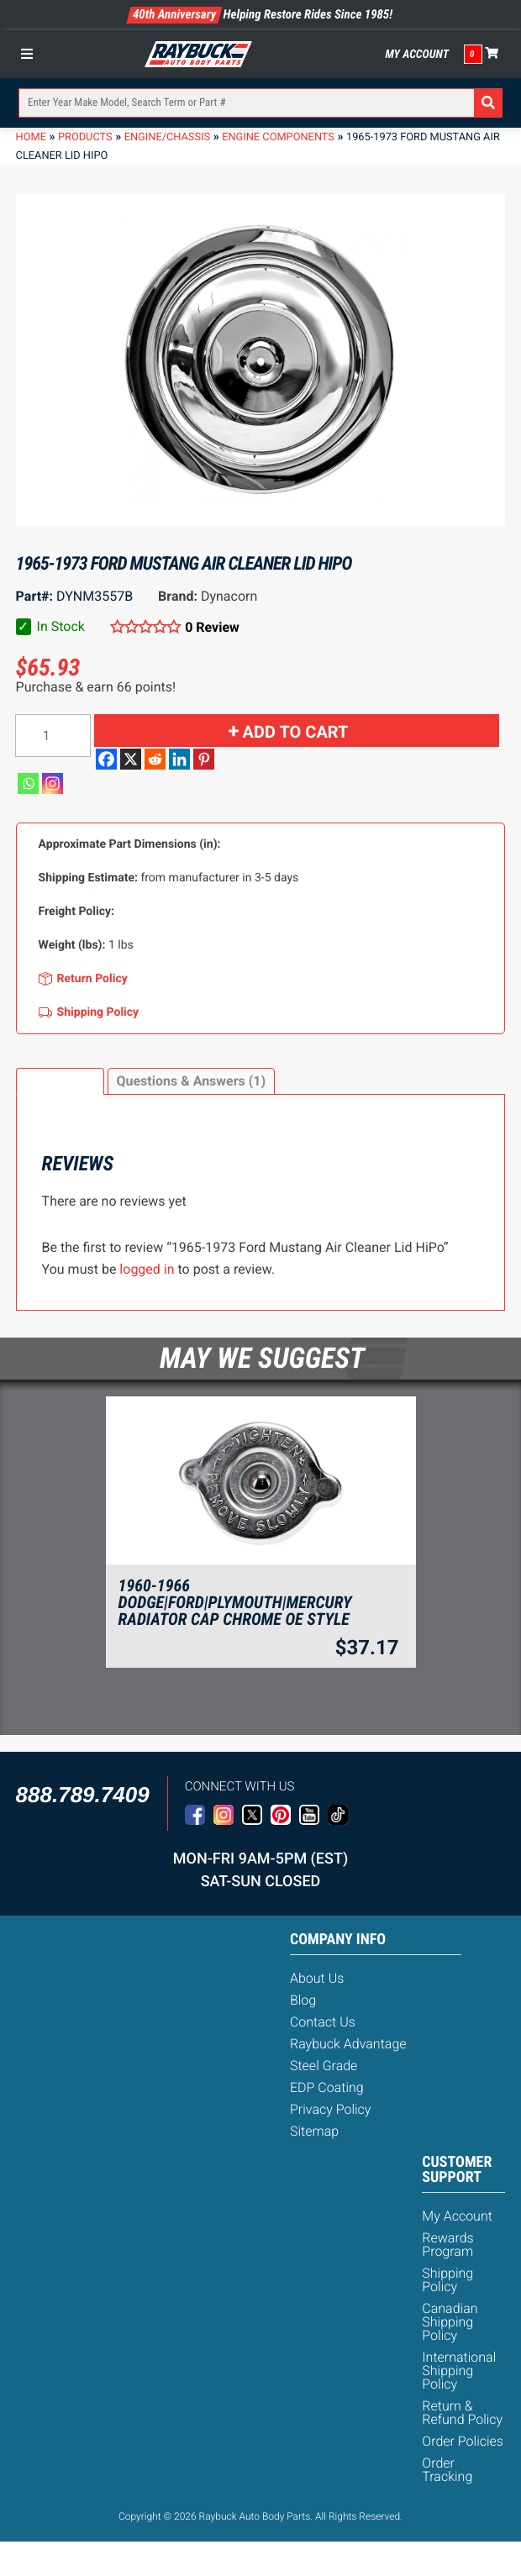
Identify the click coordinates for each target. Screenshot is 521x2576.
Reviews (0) (59, 1081)
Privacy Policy (330, 2109)
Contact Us (322, 2022)
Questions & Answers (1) (191, 1081)
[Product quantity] (53, 735)
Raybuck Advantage (348, 2044)
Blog (303, 2000)
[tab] (60, 1081)
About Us (317, 1978)
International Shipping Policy (459, 2370)
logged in (146, 1269)
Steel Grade (323, 2066)
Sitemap (314, 2131)
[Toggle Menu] (31, 53)
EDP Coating (327, 2087)
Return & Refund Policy (462, 2412)
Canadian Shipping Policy (449, 2321)
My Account (417, 54)
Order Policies (462, 2441)
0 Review (212, 627)
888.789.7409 (83, 1794)
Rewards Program (447, 2244)
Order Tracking (447, 2469)
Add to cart (296, 732)
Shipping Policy (447, 2280)
